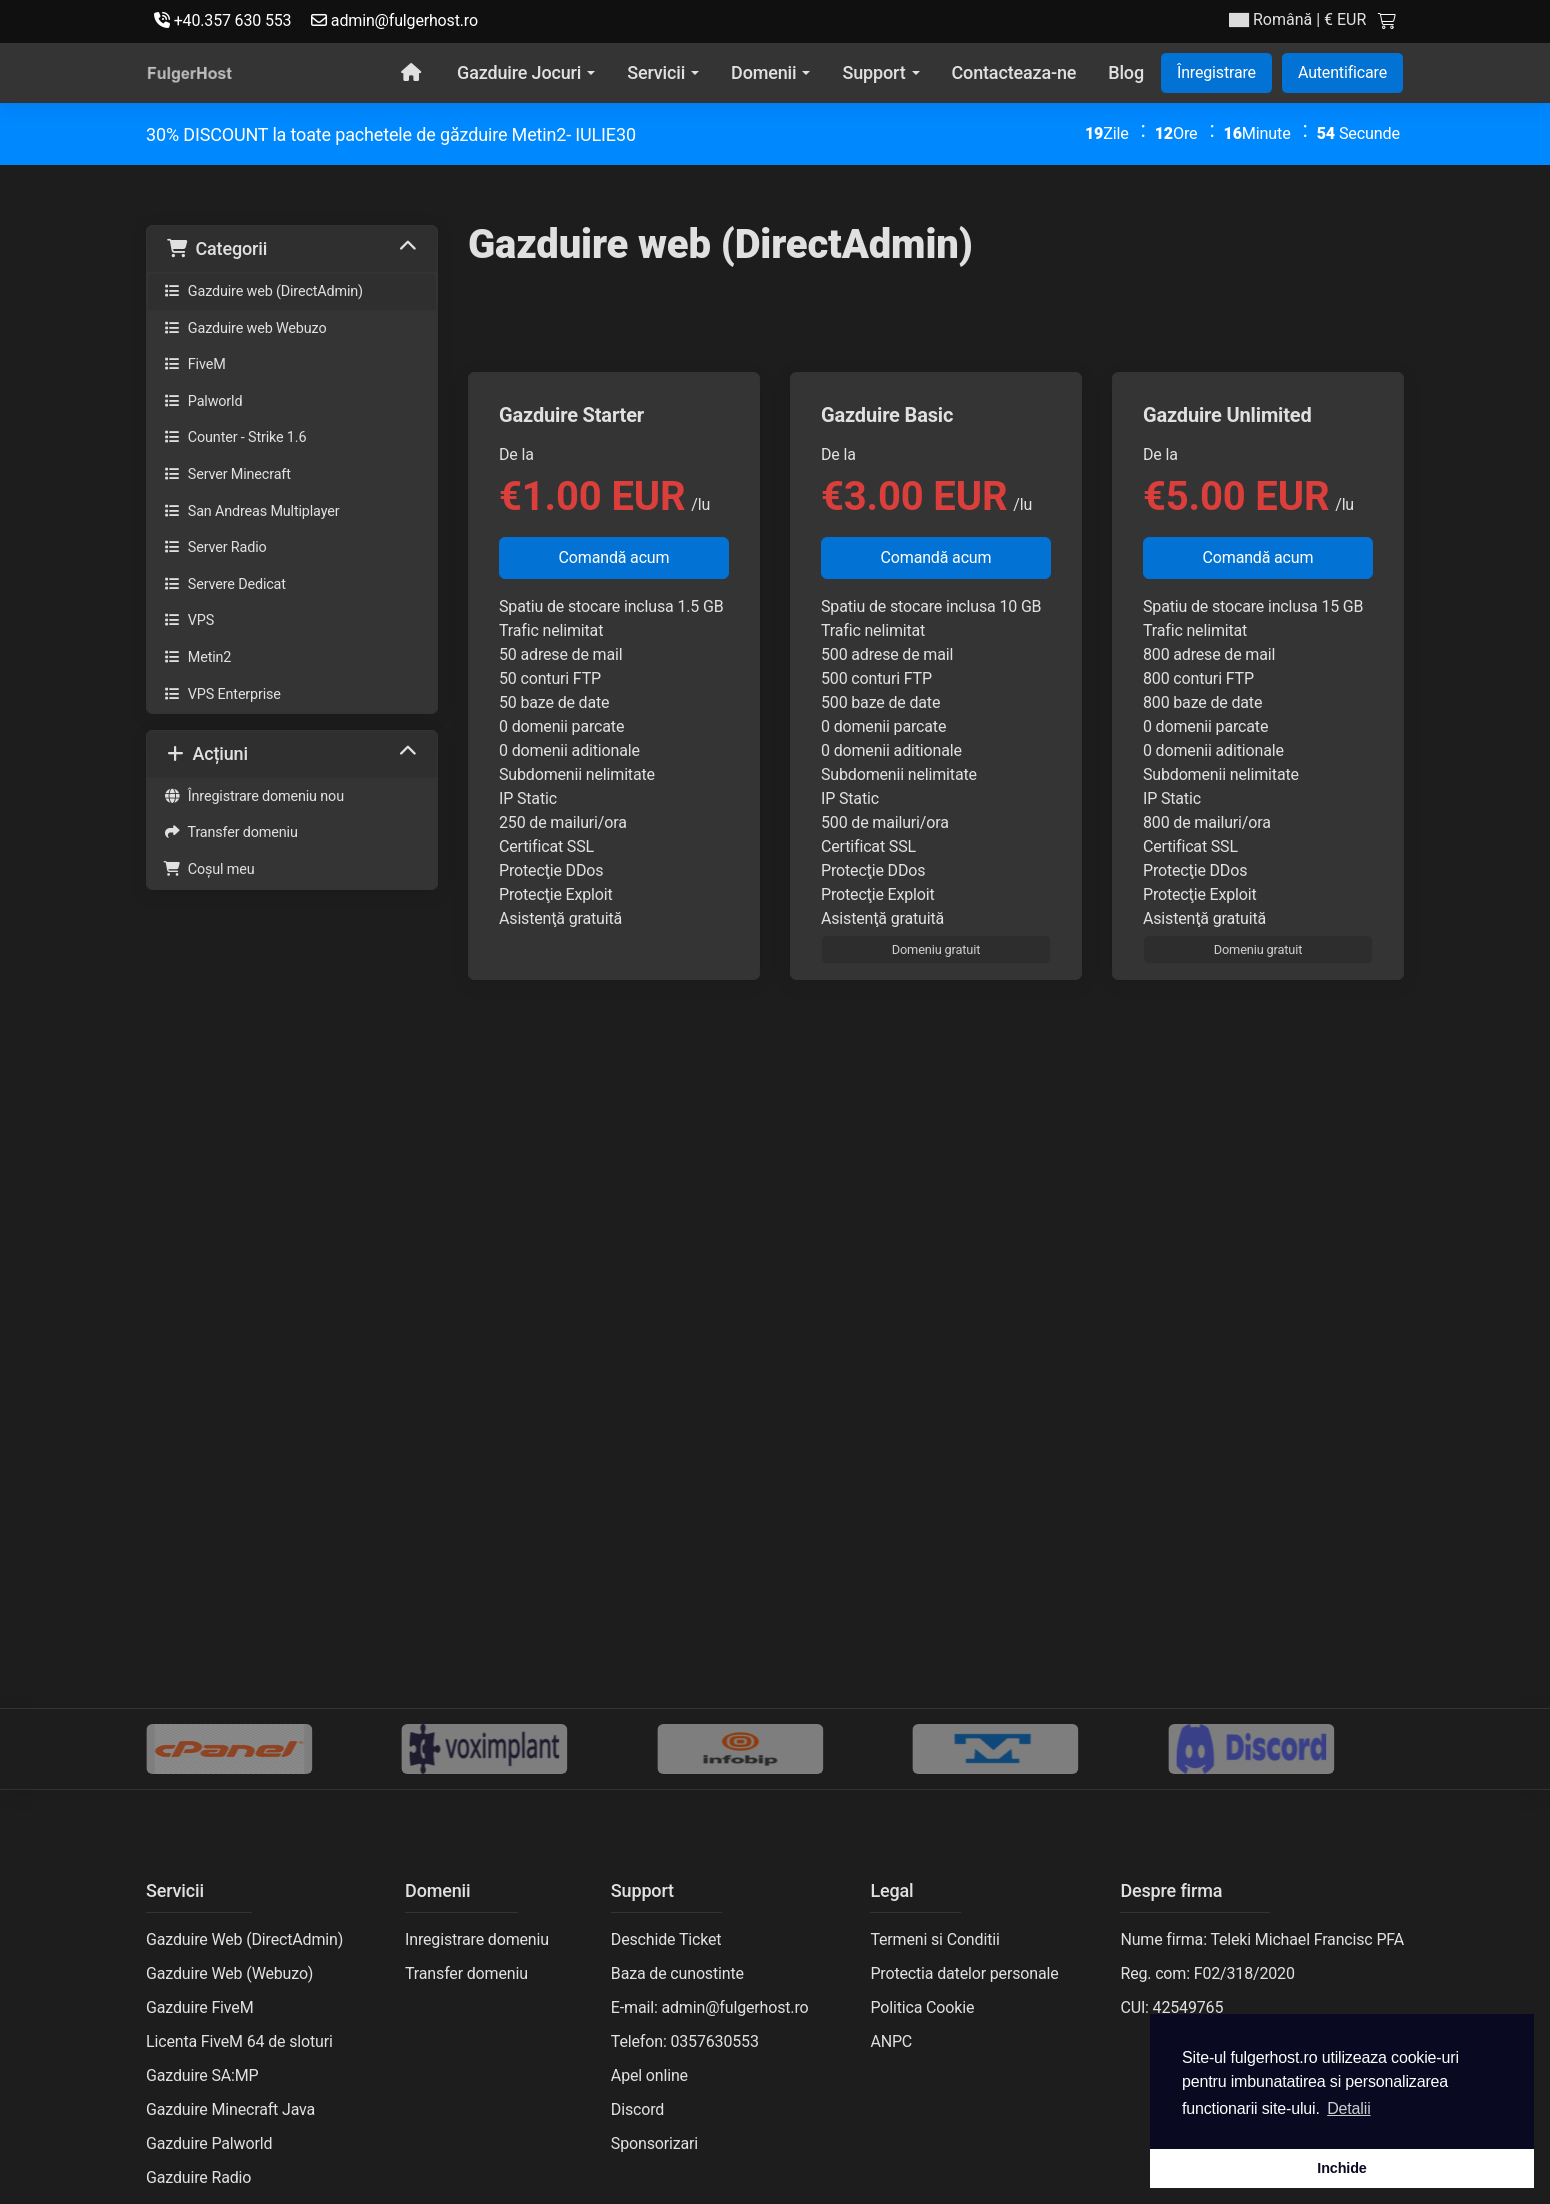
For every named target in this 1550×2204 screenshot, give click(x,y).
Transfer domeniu (230, 832)
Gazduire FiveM (199, 2007)
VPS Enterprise (222, 694)
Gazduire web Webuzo (244, 328)
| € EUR (1297, 20)
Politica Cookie (922, 2007)
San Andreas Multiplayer (251, 511)
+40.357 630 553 (222, 20)
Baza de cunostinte (677, 1973)
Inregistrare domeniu (477, 1939)
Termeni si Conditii (934, 1939)
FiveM (194, 364)
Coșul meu (209, 869)
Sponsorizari (654, 2143)
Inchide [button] (1341, 2168)
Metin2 (197, 657)
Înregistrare (1216, 72)
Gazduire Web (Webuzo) (229, 1973)
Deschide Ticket (666, 1939)
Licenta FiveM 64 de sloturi (239, 2041)
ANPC (891, 2041)
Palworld (202, 401)
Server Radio (215, 547)
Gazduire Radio (198, 2177)
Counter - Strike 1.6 (234, 437)
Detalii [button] (1348, 2108)
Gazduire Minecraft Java (230, 2109)
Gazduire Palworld (209, 2143)
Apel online (649, 2075)
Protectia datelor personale (964, 1973)
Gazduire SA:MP (202, 2075)
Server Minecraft (227, 474)
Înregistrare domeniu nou (253, 796)
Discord (637, 2109)
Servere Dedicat (224, 584)
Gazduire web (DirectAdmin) (263, 291)
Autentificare (1342, 72)
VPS (188, 620)
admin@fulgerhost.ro (394, 20)
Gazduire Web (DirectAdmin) (244, 1939)
